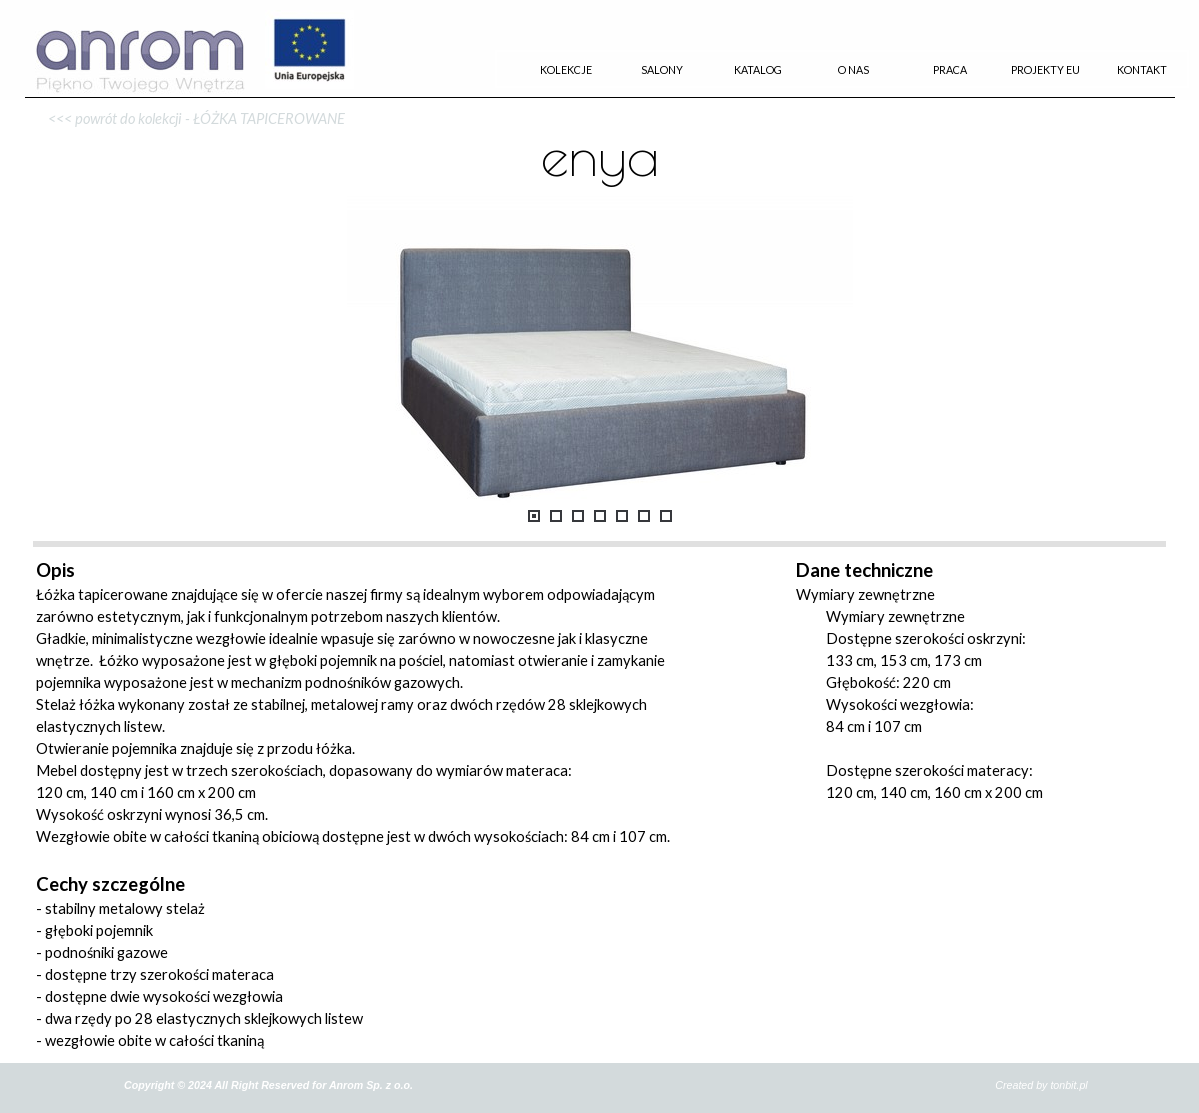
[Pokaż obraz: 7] (666, 516)
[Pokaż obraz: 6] (644, 516)
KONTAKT (1142, 69)
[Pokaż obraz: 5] (622, 516)
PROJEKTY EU (1045, 69)
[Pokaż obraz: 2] (556, 516)
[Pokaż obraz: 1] (534, 516)
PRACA (950, 69)
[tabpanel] (600, 97)
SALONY (662, 69)
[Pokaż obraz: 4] (600, 516)
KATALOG (758, 69)
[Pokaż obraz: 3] (578, 516)
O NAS (853, 69)
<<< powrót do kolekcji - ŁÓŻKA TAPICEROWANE (196, 118)
